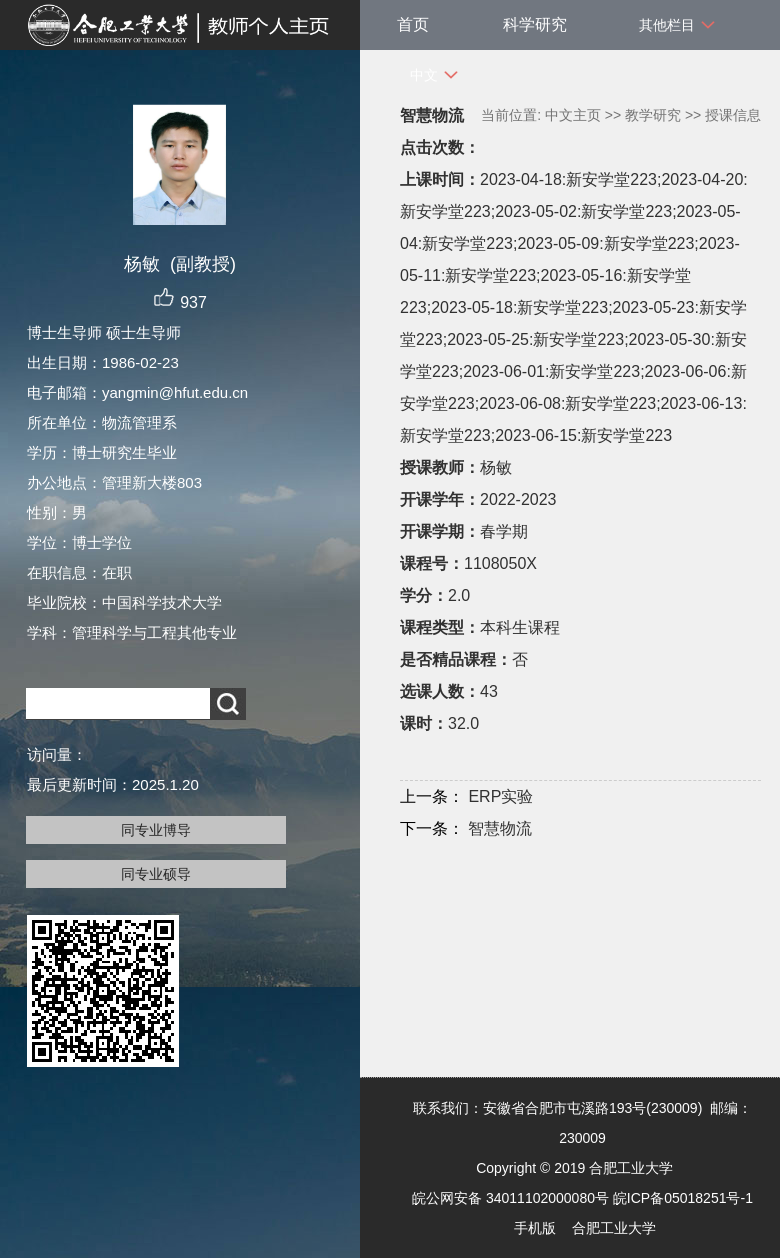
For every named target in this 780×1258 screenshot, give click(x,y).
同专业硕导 (156, 874)
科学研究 (535, 24)
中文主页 (573, 115)
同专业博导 (156, 830)
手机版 (535, 1228)
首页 (413, 24)
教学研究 (653, 115)
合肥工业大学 (614, 1228)
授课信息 (733, 115)
